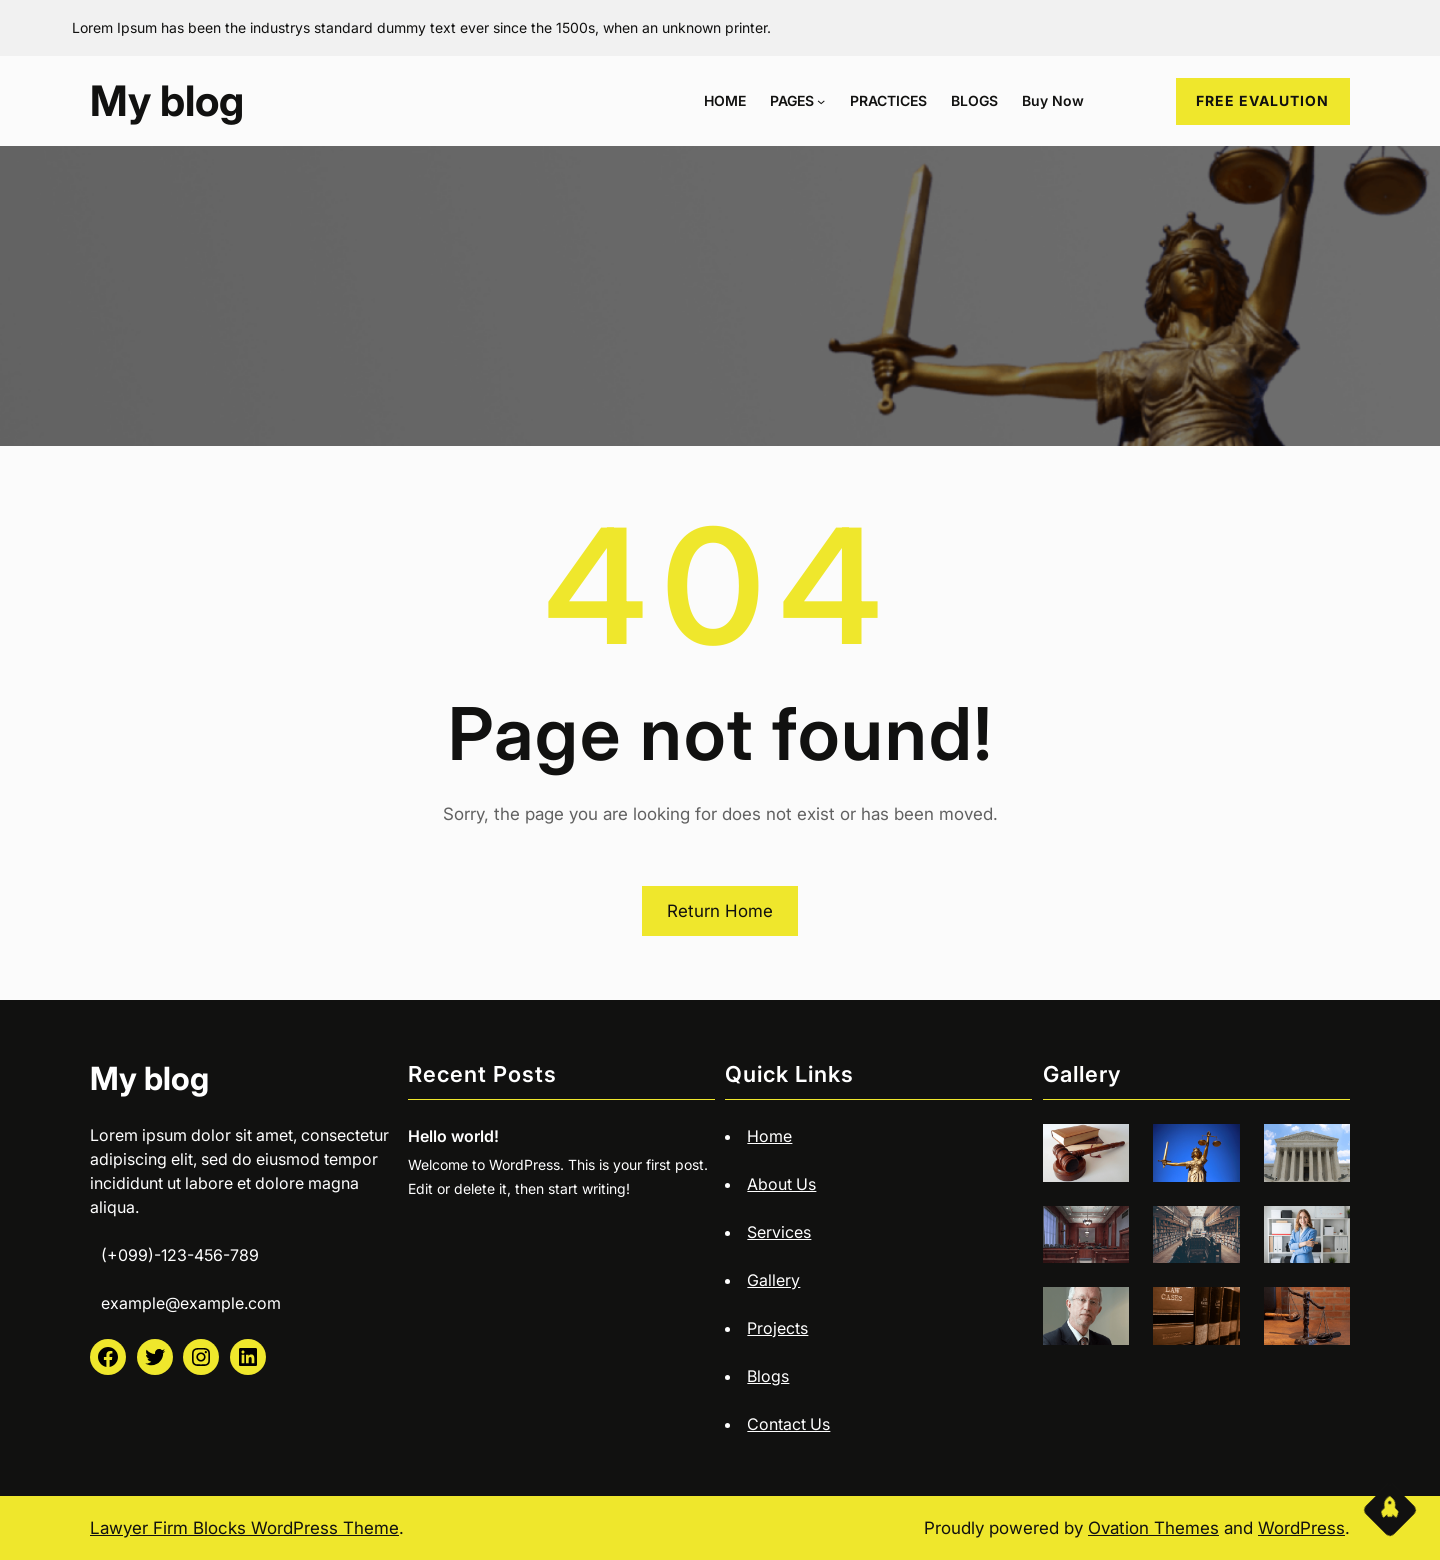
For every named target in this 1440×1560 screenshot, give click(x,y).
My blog (167, 100)
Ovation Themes (1153, 1528)
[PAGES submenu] (821, 101)
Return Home (720, 911)
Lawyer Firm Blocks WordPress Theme (244, 1528)
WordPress (1301, 1528)
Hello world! (453, 1136)
